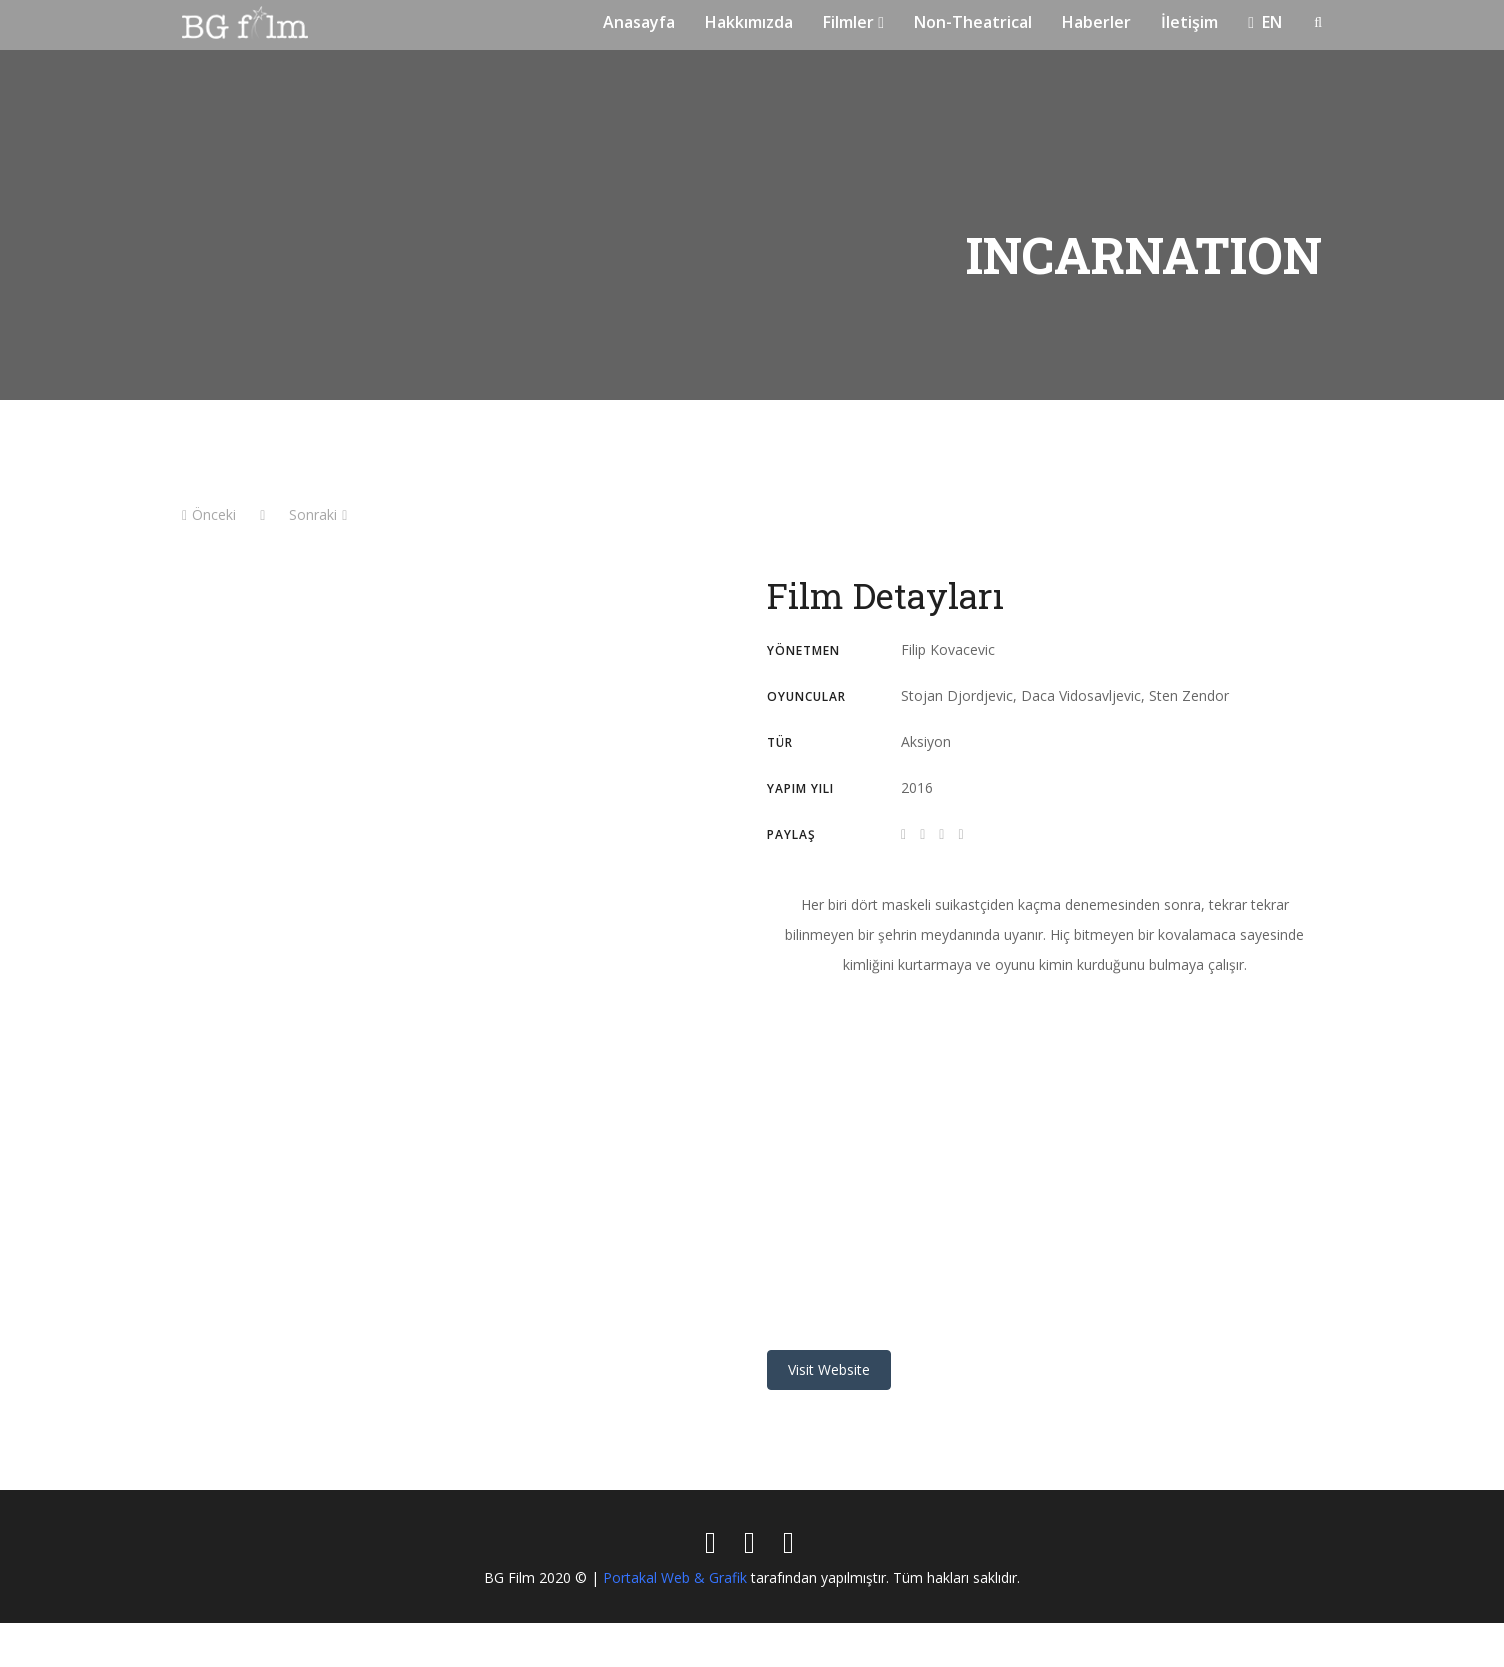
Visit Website (829, 1413)
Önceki (209, 558)
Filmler (853, 46)
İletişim (1189, 46)
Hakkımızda (749, 46)
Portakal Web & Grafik (675, 1621)
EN (1265, 46)
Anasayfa (639, 46)
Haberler (1096, 46)
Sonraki (318, 558)
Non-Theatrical (973, 46)
